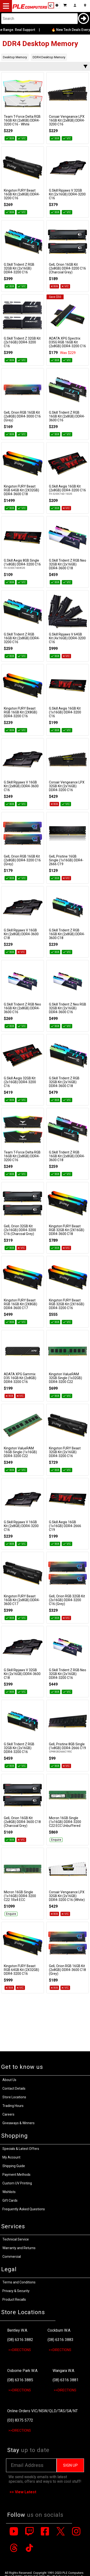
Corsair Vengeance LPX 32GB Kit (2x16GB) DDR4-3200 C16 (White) (67, 1896)
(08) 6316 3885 (20, 2380)
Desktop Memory (15, 57)
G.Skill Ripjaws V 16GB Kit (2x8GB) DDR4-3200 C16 (21, 1526)
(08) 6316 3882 (20, 2339)
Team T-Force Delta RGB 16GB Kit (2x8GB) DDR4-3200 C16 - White (22, 120)
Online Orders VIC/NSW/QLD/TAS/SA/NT (42, 2411)
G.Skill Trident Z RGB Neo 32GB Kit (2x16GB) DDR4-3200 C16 (67, 1674)
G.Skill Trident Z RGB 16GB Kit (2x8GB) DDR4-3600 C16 (67, 416)
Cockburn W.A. (59, 2330)
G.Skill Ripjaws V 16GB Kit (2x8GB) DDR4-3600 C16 (21, 786)
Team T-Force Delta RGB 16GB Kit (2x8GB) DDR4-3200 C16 (22, 1156)
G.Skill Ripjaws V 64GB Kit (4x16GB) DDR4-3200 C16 (67, 638)
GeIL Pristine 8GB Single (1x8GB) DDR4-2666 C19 (67, 1746)
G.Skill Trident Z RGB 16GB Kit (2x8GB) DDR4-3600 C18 (67, 934)
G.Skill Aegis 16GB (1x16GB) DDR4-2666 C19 (65, 1526)
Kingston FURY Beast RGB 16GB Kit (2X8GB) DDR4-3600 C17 (20, 1304)
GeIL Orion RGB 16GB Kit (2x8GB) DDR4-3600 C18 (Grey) (67, 1970)
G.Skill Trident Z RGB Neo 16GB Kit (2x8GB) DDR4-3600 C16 (22, 1008)
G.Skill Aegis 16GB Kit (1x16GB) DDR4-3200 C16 (65, 712)
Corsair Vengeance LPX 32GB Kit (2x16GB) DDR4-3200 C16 (66, 786)
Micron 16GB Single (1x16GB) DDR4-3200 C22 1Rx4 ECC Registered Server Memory (20, 1899)
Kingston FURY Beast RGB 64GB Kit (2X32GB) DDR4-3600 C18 (21, 490)
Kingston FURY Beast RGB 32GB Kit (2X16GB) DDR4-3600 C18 (66, 1230)
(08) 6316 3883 (60, 2339)
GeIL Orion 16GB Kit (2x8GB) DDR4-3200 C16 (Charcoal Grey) (67, 268)
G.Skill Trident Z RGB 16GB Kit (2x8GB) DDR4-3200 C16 (22, 638)
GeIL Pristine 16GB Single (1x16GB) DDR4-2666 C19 (66, 860)
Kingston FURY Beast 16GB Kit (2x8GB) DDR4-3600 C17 (22, 1600)
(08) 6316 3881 (65, 2380)
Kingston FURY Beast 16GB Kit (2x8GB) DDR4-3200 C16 (22, 194)
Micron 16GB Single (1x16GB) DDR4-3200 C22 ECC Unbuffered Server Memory (65, 1823)
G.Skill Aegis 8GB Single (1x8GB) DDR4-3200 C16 (22, 562)
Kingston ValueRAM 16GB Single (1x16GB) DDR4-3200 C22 (20, 1452)
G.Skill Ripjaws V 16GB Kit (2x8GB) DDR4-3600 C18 (21, 934)
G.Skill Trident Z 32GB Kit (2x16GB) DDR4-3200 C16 (22, 342)
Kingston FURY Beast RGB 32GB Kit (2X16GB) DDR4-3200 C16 (66, 1304)
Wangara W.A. (64, 2370)
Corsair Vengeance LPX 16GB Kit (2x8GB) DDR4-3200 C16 (67, 120)
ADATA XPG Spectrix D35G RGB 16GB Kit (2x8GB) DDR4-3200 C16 (67, 342)
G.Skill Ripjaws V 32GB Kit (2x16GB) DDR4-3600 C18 (22, 1674)
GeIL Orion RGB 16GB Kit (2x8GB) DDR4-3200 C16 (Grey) (22, 860)
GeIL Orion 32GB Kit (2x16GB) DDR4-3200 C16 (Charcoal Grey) (20, 1230)
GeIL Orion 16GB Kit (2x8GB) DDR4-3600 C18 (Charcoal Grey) (22, 1822)
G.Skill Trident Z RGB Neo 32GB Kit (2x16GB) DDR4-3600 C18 (67, 564)
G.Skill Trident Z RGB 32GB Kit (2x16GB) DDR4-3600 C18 (64, 1082)
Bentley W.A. (17, 2330)
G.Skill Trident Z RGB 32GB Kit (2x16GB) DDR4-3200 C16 (19, 268)
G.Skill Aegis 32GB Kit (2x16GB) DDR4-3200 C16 (20, 1082)
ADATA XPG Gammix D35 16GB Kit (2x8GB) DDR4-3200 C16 (20, 1378)
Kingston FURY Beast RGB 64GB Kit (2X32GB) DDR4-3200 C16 (21, 1970)
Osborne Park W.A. (22, 2370)
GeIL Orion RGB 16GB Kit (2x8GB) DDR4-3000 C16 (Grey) (22, 416)
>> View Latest (23, 2492)
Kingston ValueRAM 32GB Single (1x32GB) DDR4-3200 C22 (65, 1378)
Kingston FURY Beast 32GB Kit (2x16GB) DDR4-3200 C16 (65, 1452)
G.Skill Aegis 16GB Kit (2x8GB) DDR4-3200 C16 (67, 488)
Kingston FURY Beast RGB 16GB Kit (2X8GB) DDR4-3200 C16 (20, 712)
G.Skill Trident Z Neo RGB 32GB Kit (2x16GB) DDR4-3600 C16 (67, 1008)
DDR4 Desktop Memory (49, 57)
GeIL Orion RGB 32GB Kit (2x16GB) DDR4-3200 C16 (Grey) (67, 1600)
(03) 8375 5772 (20, 2420)
